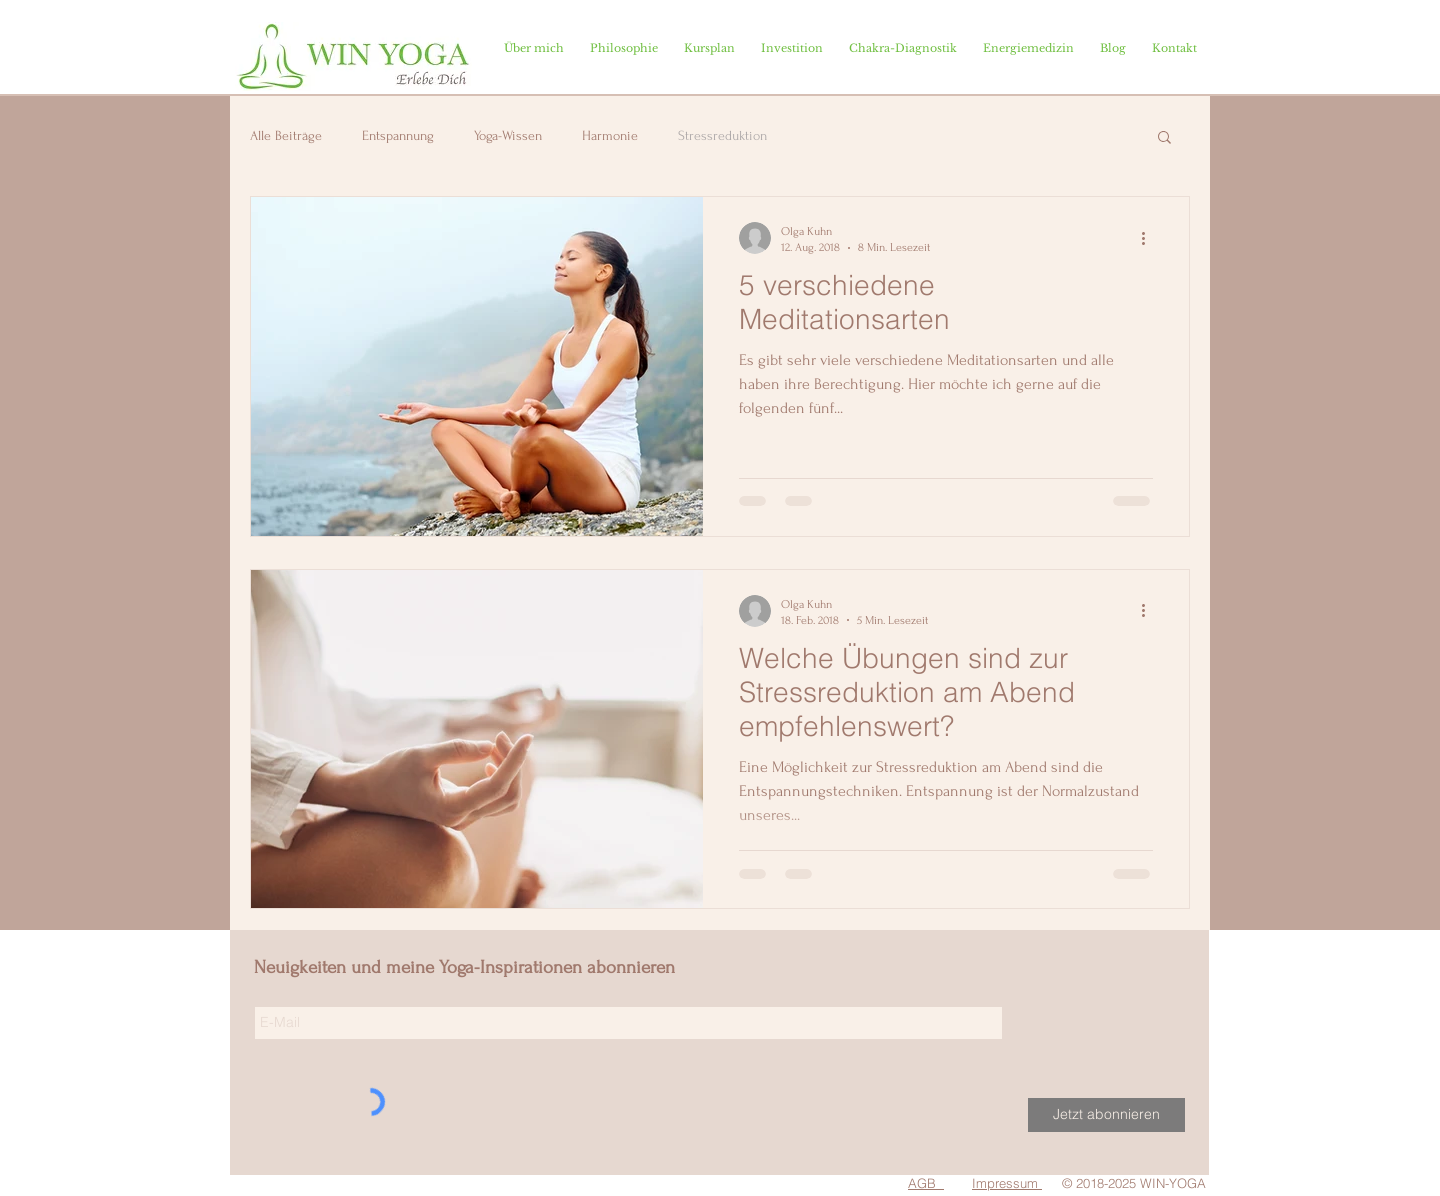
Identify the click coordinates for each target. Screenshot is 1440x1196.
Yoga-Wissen (508, 135)
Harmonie (610, 135)
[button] (1164, 138)
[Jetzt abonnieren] (1106, 1115)
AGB (922, 1183)
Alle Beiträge (286, 135)
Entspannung (398, 135)
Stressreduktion (722, 135)
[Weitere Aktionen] (1150, 238)
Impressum (1005, 1183)
